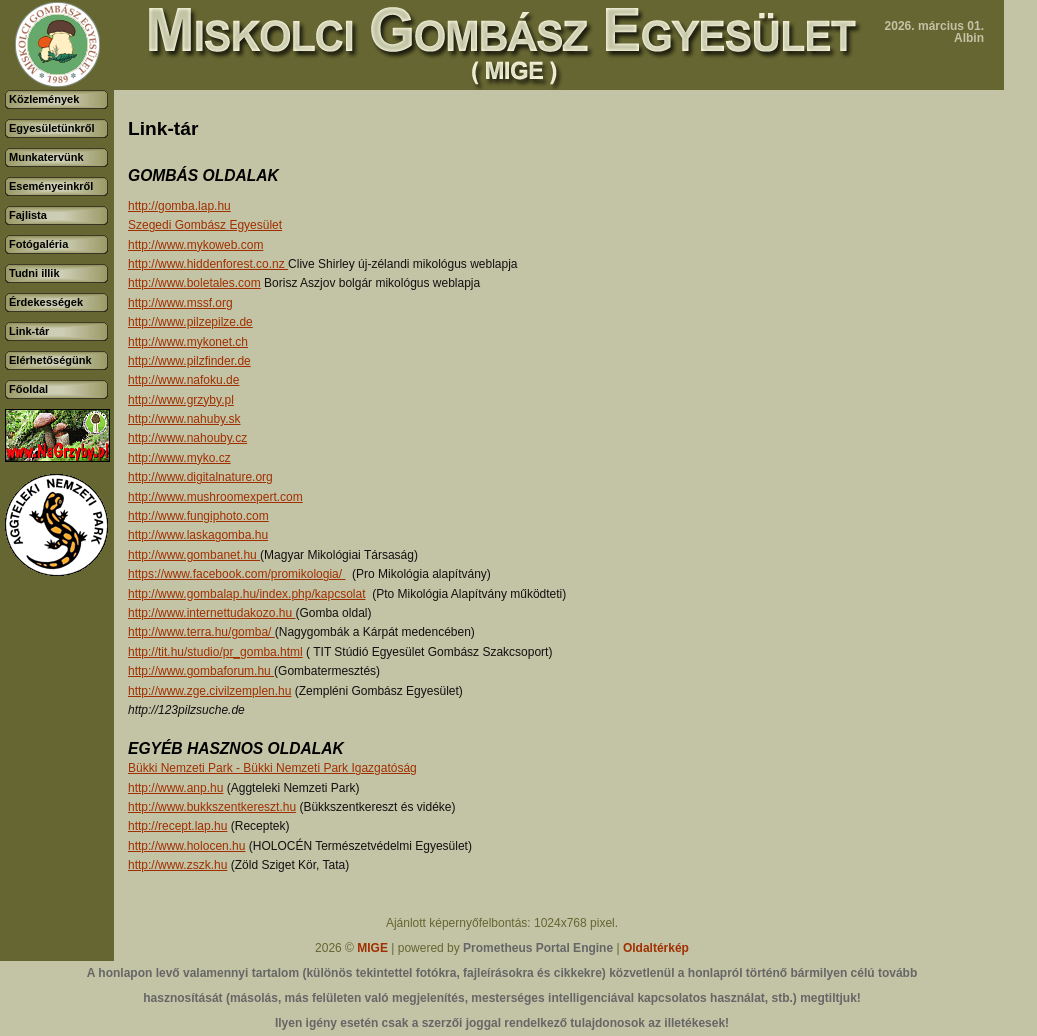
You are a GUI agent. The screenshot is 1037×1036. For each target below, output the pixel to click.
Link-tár (29, 331)
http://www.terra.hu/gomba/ (201, 632)
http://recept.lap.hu (177, 826)
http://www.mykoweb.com (195, 245)
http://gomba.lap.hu (179, 206)
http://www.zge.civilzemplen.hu (209, 691)
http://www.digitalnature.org (200, 477)
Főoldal (28, 389)
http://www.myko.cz (179, 458)
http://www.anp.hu (175, 788)
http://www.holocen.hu (186, 846)
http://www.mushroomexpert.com (215, 497)
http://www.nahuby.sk (184, 419)
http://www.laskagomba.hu (198, 535)
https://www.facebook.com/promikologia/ (236, 574)
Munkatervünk (46, 157)
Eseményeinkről (51, 186)
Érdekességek (46, 302)
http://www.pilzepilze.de (190, 322)
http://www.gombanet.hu (194, 555)
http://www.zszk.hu (177, 865)
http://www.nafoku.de (183, 380)
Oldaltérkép (656, 948)
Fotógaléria (38, 244)
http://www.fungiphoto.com (198, 516)
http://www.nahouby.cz (187, 438)
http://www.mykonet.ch (188, 342)
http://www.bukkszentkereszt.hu (212, 807)
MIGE (372, 948)
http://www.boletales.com (194, 283)
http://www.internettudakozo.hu (211, 613)
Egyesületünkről (52, 128)
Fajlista (28, 215)
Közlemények (44, 99)
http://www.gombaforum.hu (201, 671)
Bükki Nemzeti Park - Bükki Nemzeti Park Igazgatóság (272, 768)
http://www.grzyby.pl (181, 400)
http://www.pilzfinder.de (189, 361)
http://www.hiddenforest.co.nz (208, 264)
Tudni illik (34, 273)
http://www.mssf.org (180, 303)
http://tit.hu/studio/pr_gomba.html (215, 652)
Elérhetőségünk (50, 360)
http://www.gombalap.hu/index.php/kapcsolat (246, 594)
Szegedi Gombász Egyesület (205, 225)
